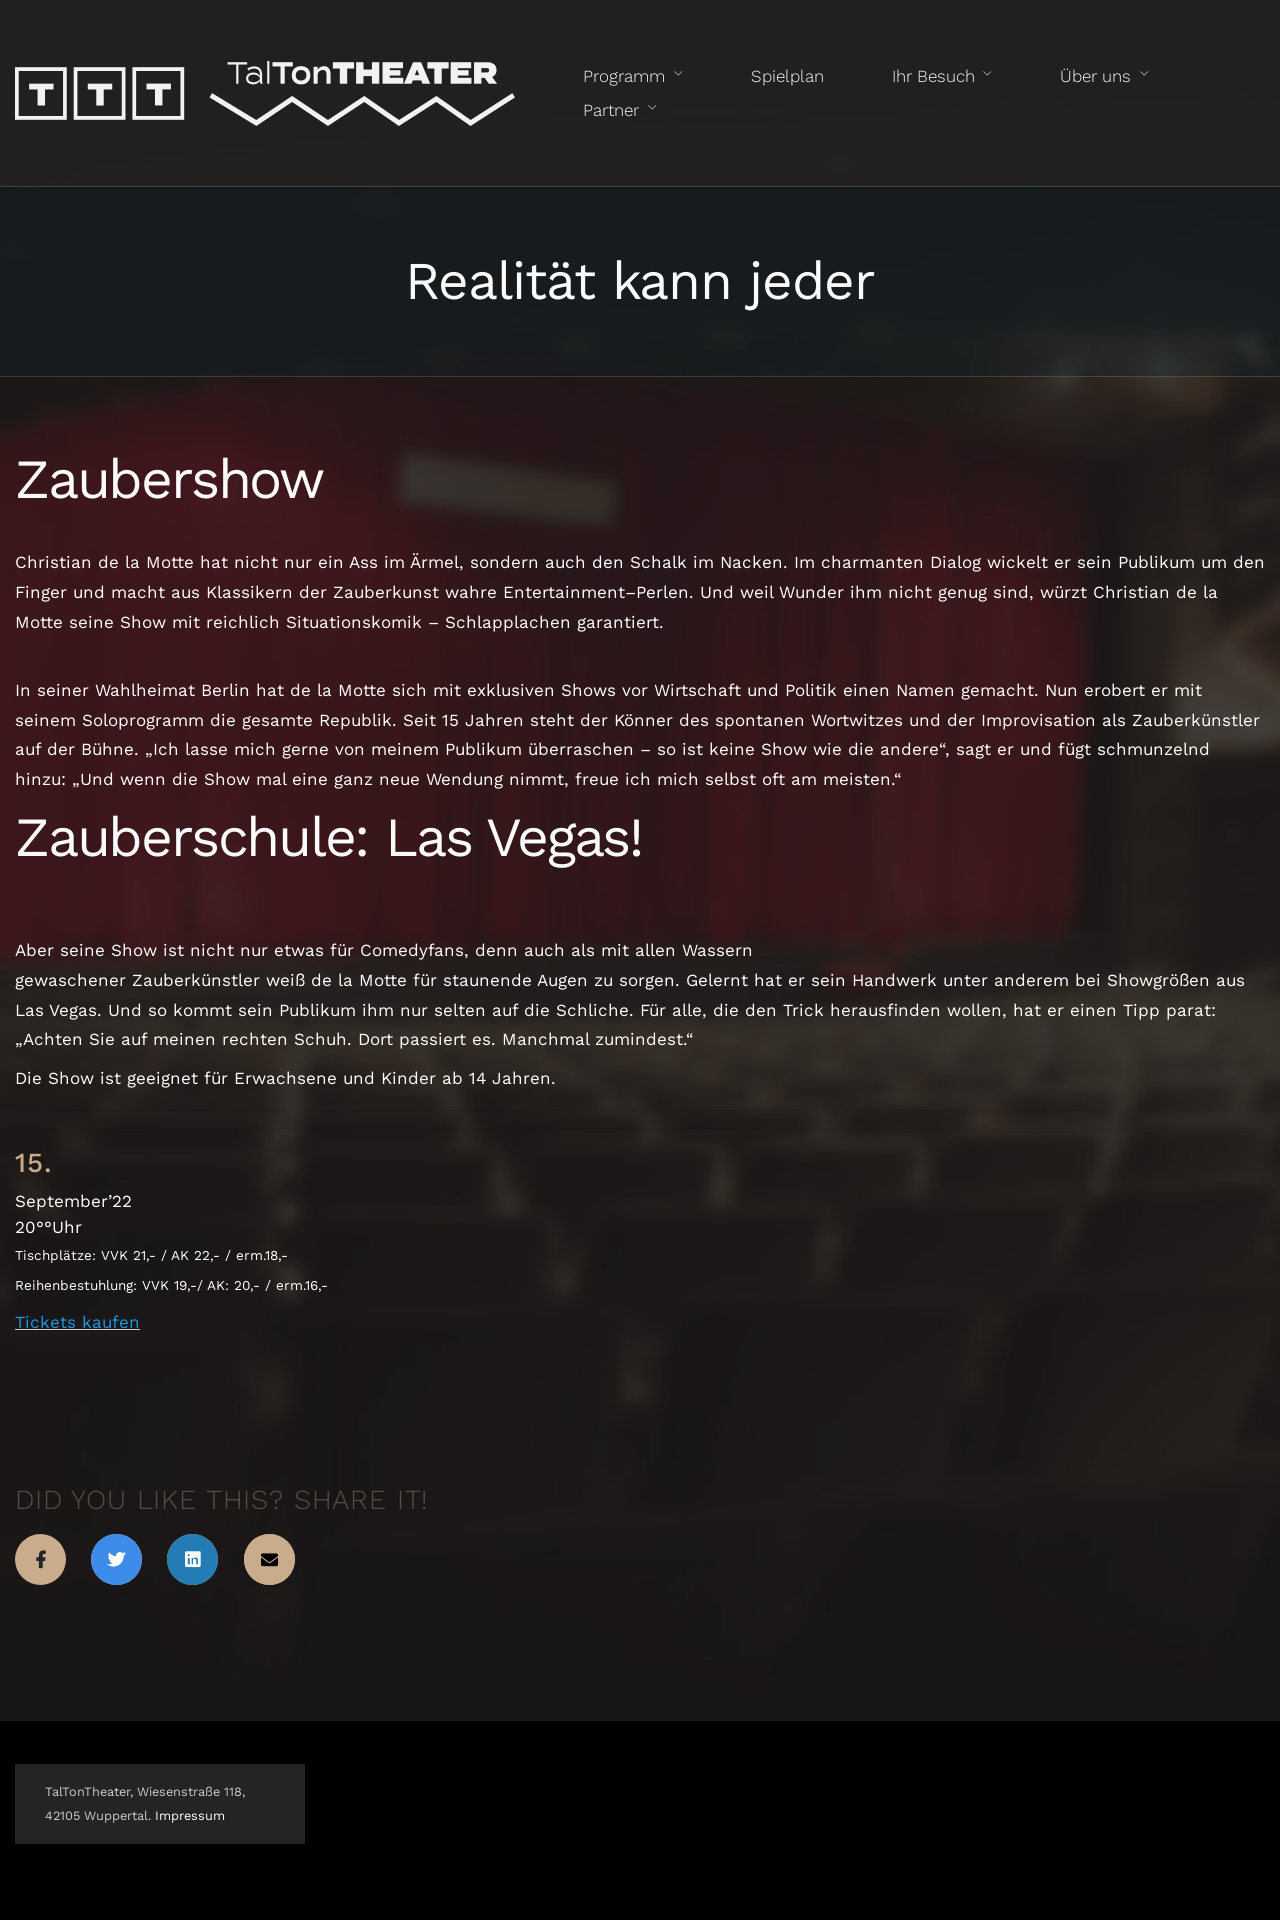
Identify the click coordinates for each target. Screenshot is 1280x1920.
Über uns (1095, 76)
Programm (624, 76)
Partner (611, 110)
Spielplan (787, 76)
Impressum (190, 1815)
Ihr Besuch (933, 76)
